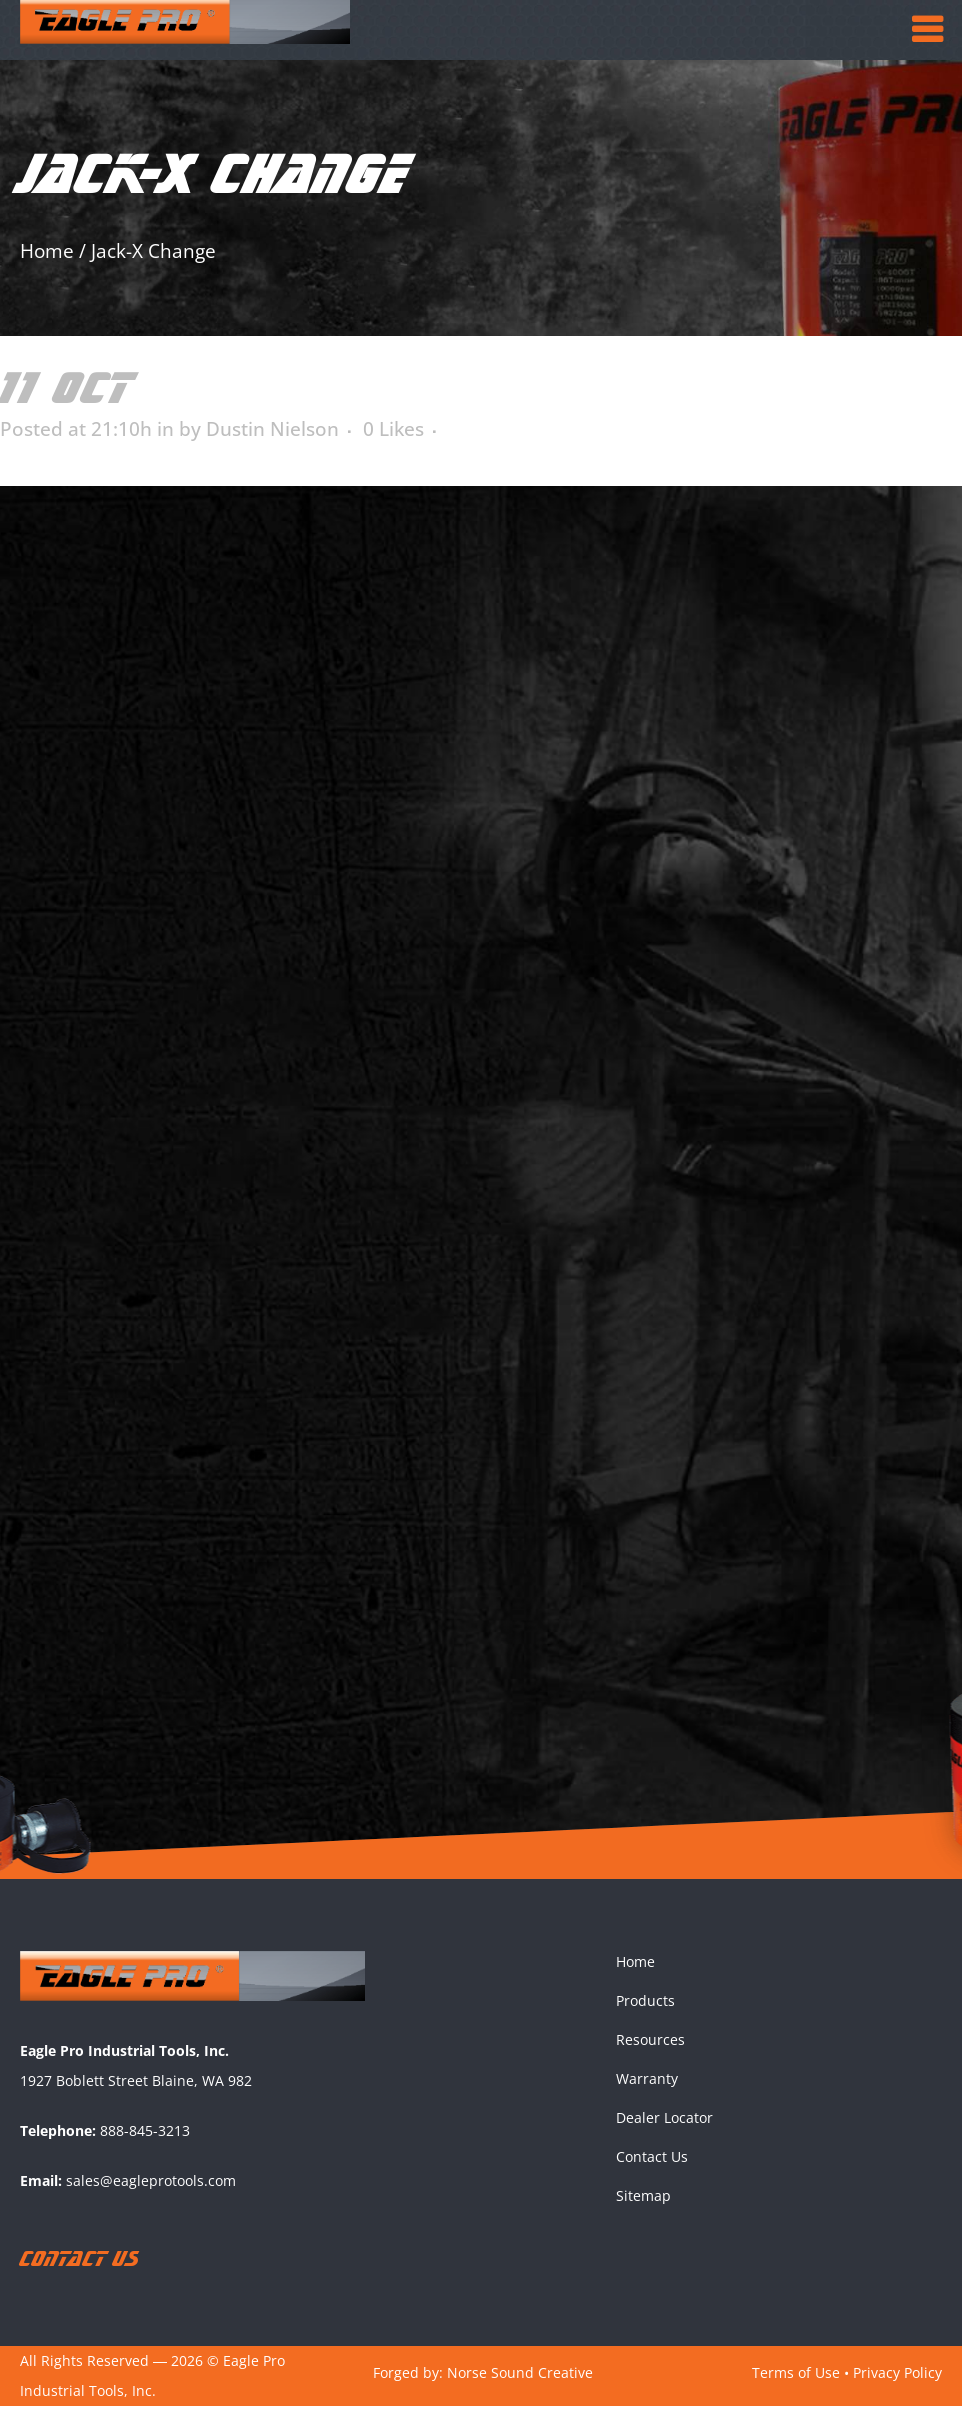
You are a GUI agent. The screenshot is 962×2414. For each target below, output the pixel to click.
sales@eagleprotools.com (151, 2188)
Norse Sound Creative (520, 2380)
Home (47, 251)
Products (645, 2007)
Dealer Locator (664, 2124)
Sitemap (643, 2202)
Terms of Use (796, 2380)
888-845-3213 (145, 2138)
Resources (650, 2046)
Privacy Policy (897, 2380)
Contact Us (652, 2163)
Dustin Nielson (272, 429)
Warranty (647, 2085)
